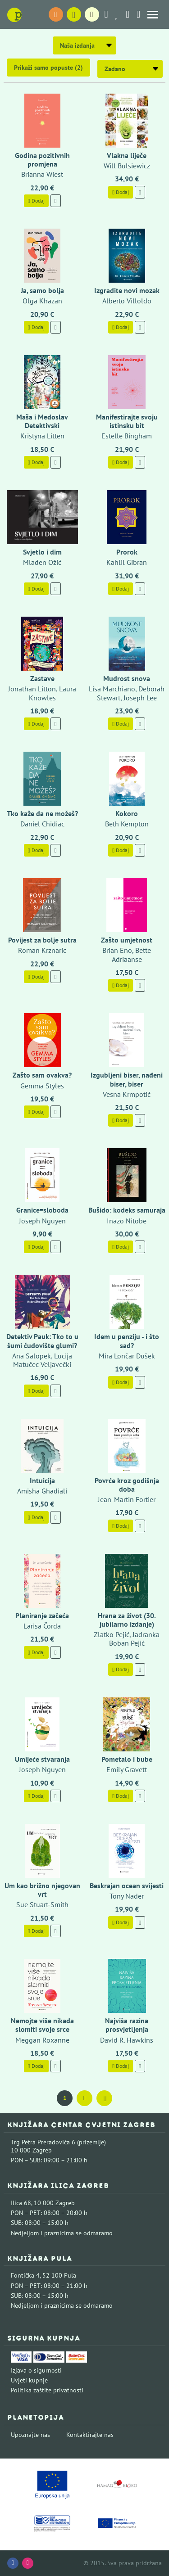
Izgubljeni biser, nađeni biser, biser (127, 1079)
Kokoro (126, 813)
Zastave (42, 678)
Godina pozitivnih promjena (42, 159)
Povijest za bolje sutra (42, 939)
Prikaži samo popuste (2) (48, 67)
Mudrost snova (126, 678)
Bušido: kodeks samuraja (126, 1209)
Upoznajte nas (30, 2435)
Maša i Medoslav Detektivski (42, 421)
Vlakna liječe (126, 155)
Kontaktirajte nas (90, 2435)
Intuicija (42, 1480)
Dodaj (36, 200)
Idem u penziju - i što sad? (126, 1340)
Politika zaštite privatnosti (47, 2390)
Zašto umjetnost (126, 939)
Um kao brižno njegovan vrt (42, 1890)
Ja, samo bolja (42, 290)
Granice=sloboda (42, 1209)
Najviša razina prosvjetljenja (126, 2025)
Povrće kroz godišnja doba (127, 1484)
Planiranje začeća (42, 1615)
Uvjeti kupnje (29, 2380)
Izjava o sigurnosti (36, 2370)
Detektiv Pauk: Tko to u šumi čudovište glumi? (42, 1340)
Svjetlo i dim (42, 551)
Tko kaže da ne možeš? (42, 813)
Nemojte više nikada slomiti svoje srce (42, 2025)
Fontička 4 (25, 2275)
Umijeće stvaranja (42, 1759)
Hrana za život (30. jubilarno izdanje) (127, 1620)
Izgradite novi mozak (127, 290)
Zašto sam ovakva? (42, 1074)
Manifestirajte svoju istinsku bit (127, 421)
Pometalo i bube (126, 1759)
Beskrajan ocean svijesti (127, 1885)
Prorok (126, 551)
